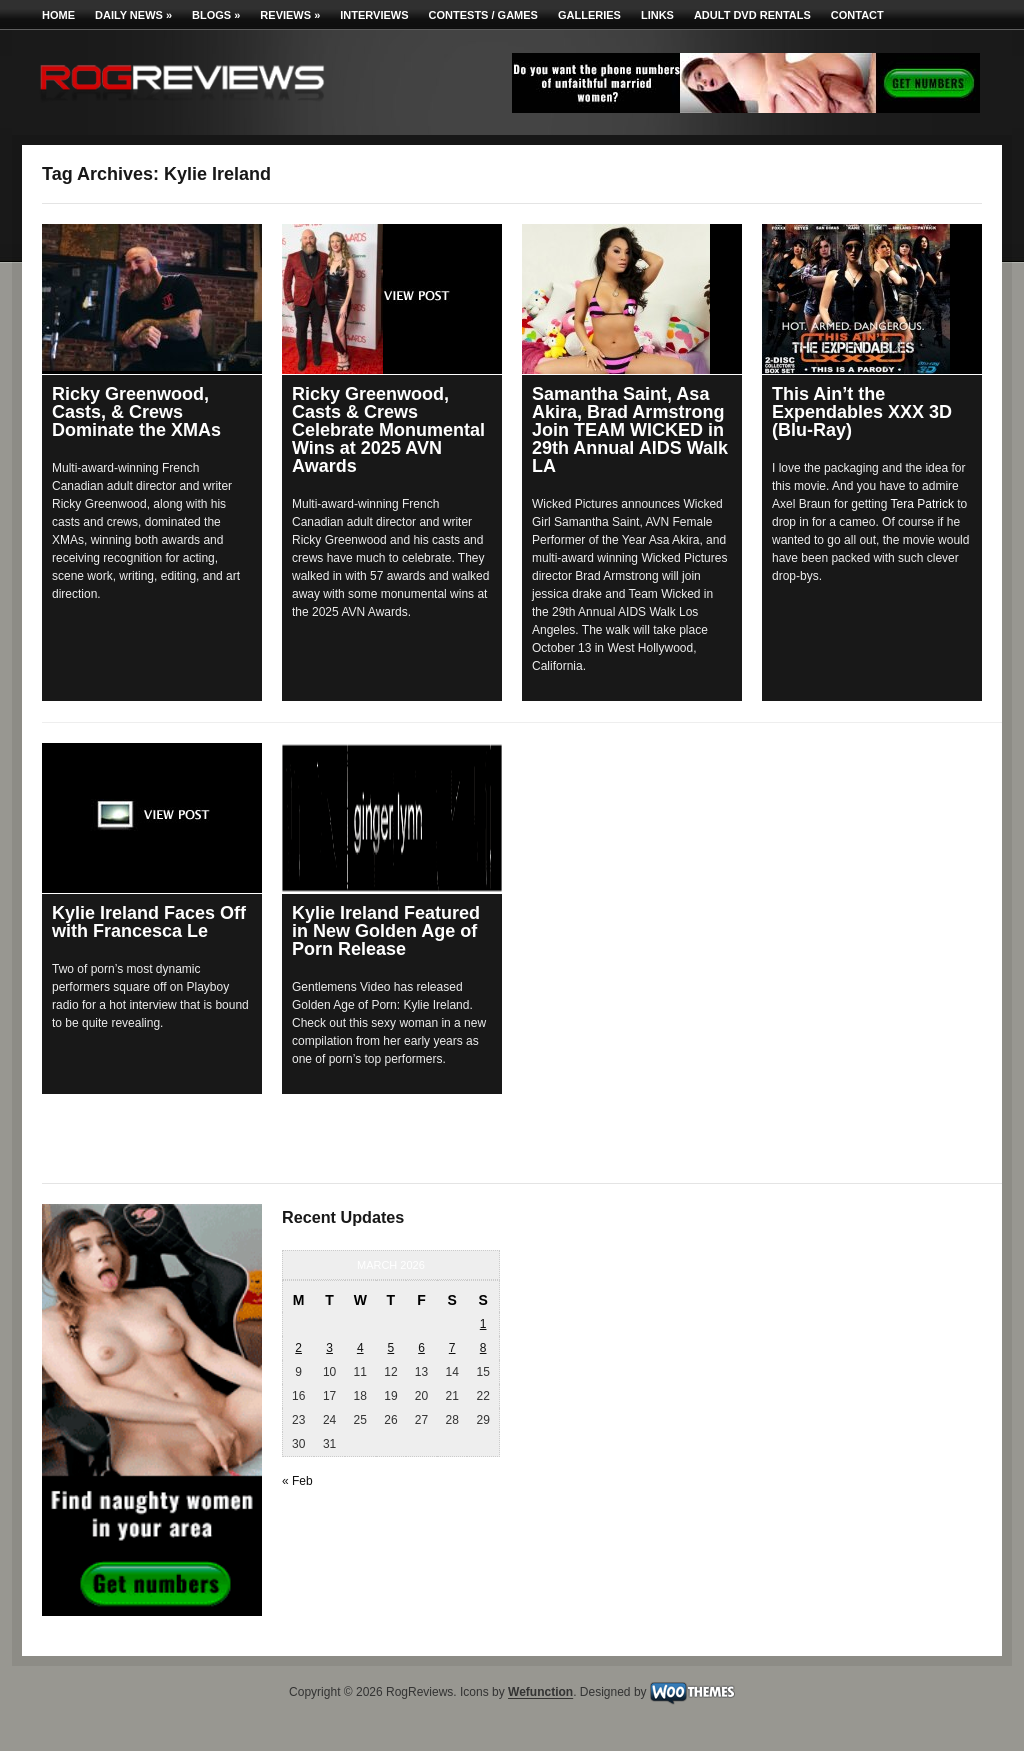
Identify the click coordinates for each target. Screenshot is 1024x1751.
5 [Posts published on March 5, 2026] (391, 1348)
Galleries (589, 15)
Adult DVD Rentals (752, 15)
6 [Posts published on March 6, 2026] (421, 1348)
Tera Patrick (922, 504)
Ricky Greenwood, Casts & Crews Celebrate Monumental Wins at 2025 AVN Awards (388, 430)
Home (58, 15)
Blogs (216, 15)
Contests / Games (483, 15)
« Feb (297, 1481)
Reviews (290, 15)
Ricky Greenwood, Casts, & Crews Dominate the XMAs (136, 412)
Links (657, 15)
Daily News (133, 15)
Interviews (374, 15)
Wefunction (540, 1693)
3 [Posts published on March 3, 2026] (329, 1348)
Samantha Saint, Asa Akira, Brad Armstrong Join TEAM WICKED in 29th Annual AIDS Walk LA (630, 430)
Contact (857, 15)
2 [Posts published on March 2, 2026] (298, 1348)
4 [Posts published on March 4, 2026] (360, 1348)
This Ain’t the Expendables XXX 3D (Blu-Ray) (862, 412)
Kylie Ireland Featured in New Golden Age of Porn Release (386, 931)
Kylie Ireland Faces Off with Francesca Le (149, 922)
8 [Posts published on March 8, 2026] (483, 1348)
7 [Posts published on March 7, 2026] (452, 1348)
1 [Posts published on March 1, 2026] (483, 1324)
